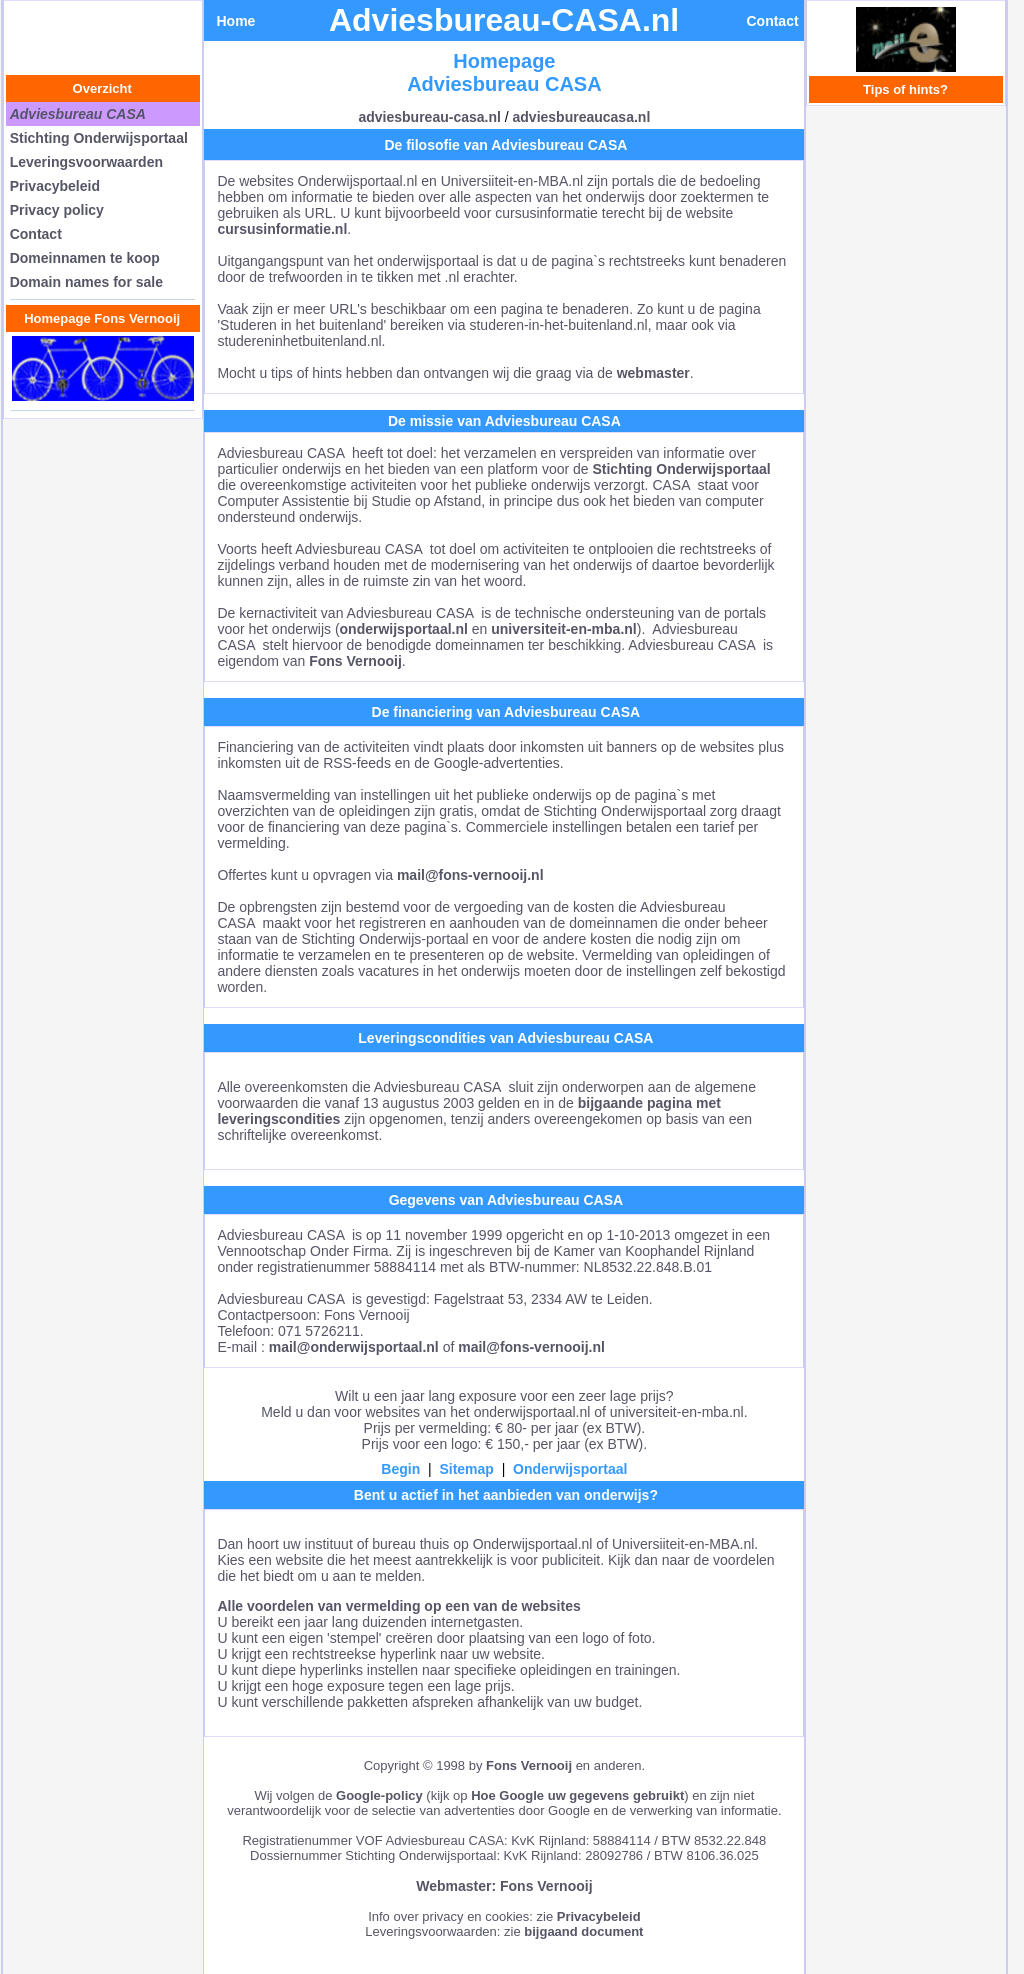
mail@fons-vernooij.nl (470, 875)
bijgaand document (583, 1931)
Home (235, 21)
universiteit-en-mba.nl (563, 629)
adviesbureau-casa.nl (429, 117)
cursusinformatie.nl (282, 229)
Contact (36, 234)
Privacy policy (57, 210)
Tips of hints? (905, 89)
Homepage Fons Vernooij (102, 318)
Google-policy (379, 1795)
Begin (400, 1469)
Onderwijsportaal (570, 1469)
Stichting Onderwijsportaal (99, 138)
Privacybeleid (55, 186)
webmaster (653, 373)
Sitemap (466, 1469)
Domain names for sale (86, 282)
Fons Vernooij (355, 661)
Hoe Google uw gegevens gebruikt (577, 1795)
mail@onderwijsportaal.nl (354, 1347)
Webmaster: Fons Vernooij (504, 1886)
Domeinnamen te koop (85, 258)
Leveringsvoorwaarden (86, 162)
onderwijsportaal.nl (404, 629)
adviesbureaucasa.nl (582, 117)
